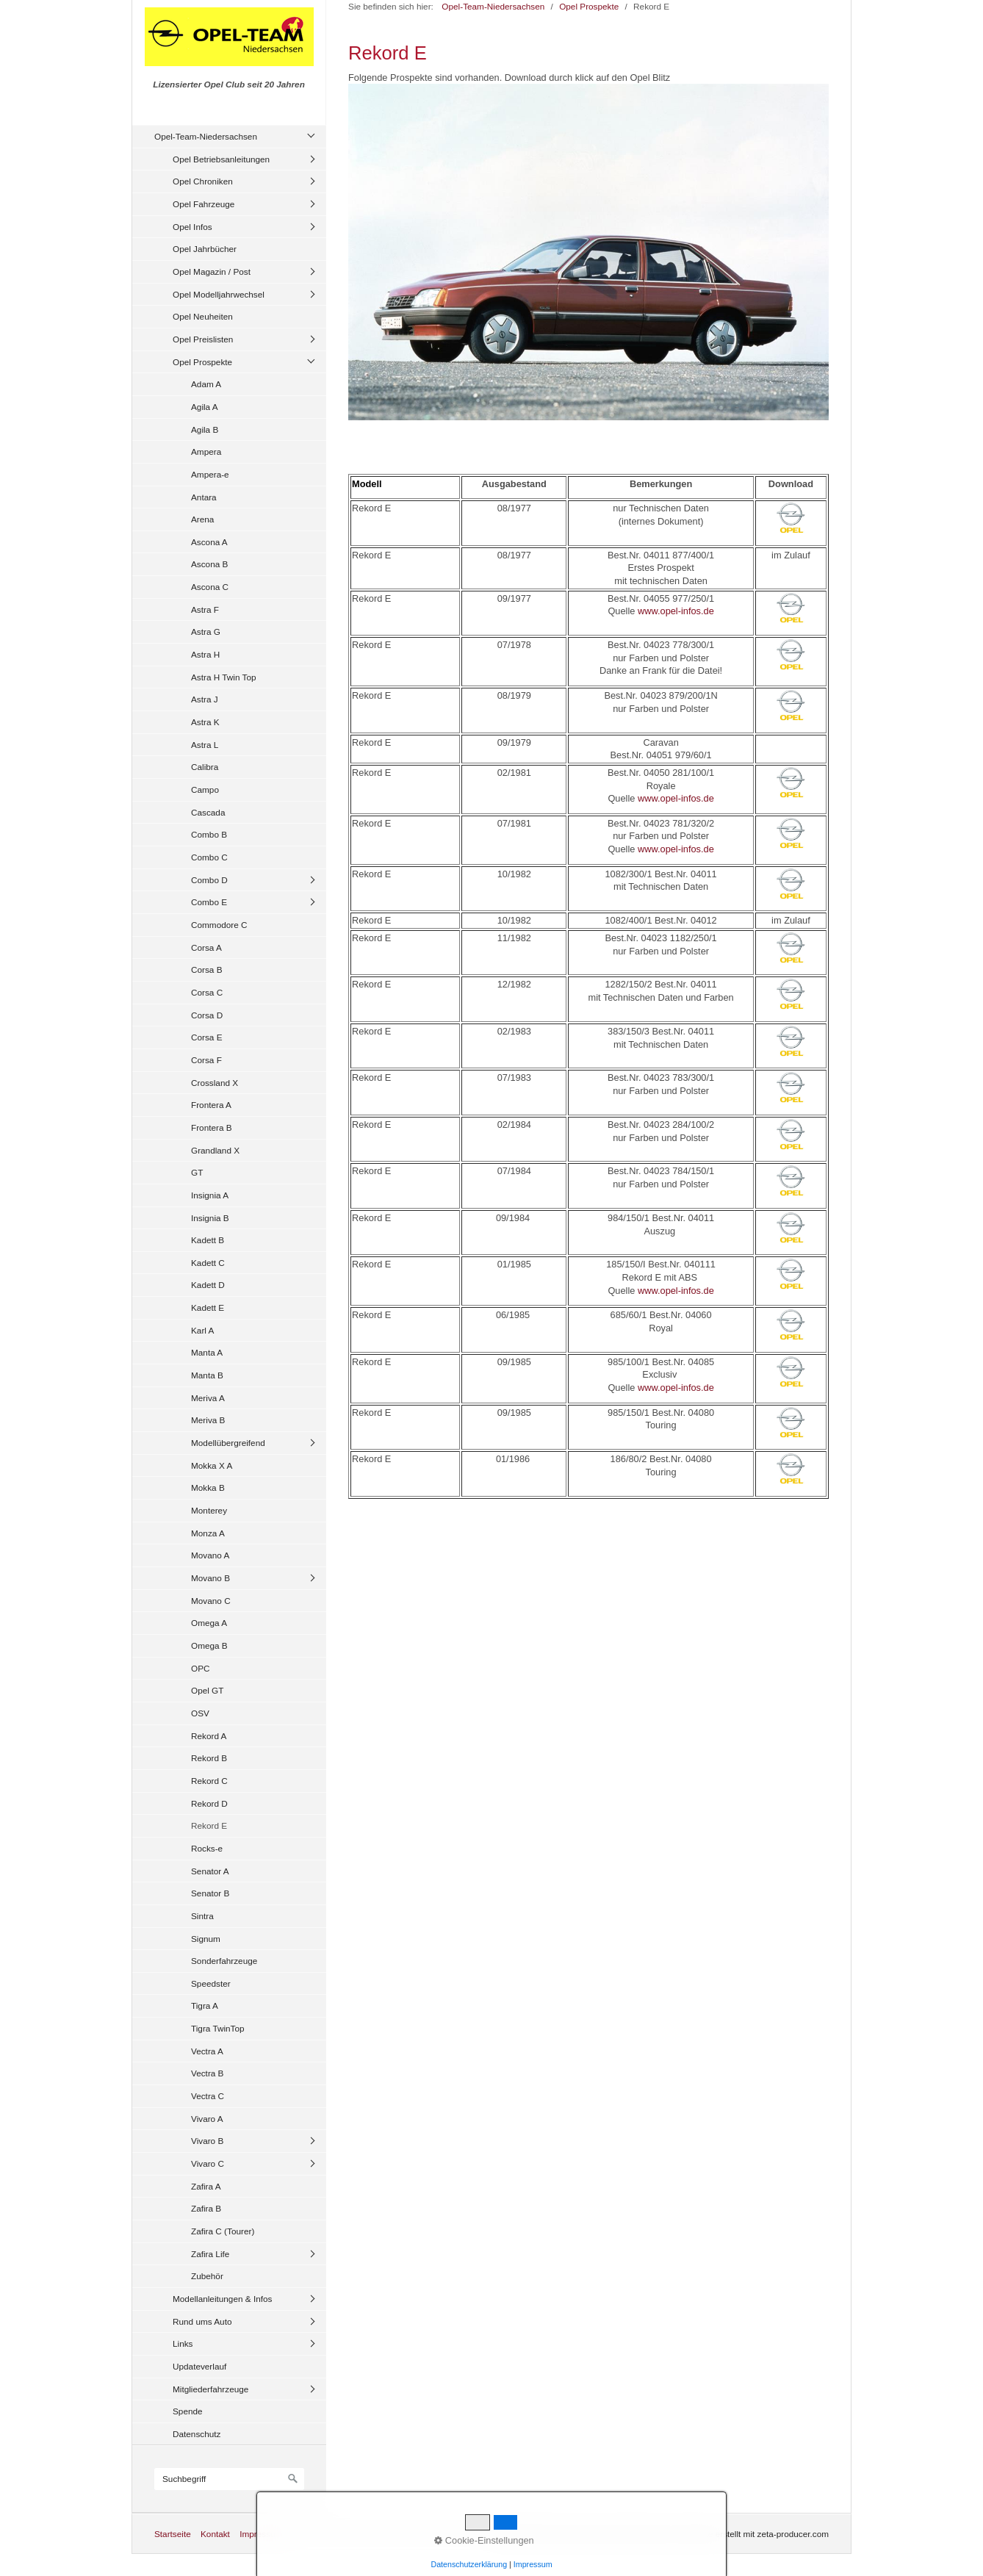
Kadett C (208, 1262)
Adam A (206, 384)
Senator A (210, 1871)
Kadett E (207, 1307)
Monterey (209, 1510)
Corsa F (206, 1060)
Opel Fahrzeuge (203, 204)
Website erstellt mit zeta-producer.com (755, 2534)
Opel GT (207, 1690)
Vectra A (207, 2051)
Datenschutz (196, 2434)
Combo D (209, 880)
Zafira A (206, 2186)
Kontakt (215, 2534)
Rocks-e (207, 1848)
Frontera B (211, 1127)
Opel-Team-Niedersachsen (205, 136)
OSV (200, 1713)
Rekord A (208, 1736)
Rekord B (209, 1758)
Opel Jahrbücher (205, 248)
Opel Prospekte (202, 362)
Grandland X (215, 1150)
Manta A (207, 1352)
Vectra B (207, 2073)
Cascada (208, 812)
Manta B (207, 1375)
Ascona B (209, 564)
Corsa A (206, 947)
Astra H (205, 654)
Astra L (204, 744)
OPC (200, 1668)
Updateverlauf (199, 2366)
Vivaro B (207, 2140)
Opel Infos (192, 226)
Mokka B (208, 1487)
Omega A (209, 1622)
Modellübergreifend (228, 1442)
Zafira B (206, 2208)
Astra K (205, 722)
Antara (204, 497)
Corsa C (207, 992)
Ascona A (209, 542)
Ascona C (209, 586)
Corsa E (207, 1037)
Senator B (210, 1893)
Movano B (210, 1578)
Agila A (204, 406)
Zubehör (207, 2276)
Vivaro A (207, 2118)
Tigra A (204, 2005)
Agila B (204, 429)
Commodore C (219, 924)
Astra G (205, 631)
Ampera (206, 451)
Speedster (211, 1983)
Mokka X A (211, 1465)
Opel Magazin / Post (212, 271)
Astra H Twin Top (223, 677)
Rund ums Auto (202, 2321)
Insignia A (209, 1195)
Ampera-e (210, 474)
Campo (205, 789)
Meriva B (208, 1420)
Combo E (209, 902)
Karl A (202, 1330)
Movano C (211, 1600)
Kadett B (207, 1240)
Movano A (210, 1555)
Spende (188, 2411)
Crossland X (214, 1082)
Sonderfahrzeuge (224, 1960)
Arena (202, 519)
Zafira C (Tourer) (222, 2231)
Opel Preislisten (203, 339)
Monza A (208, 1533)
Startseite (172, 2534)
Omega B (209, 1645)
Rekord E (209, 1825)
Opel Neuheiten (203, 316)
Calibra (204, 766)
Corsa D (207, 1015)
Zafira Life (210, 2254)
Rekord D (209, 1803)
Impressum (261, 2534)
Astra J (204, 699)
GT (197, 1172)
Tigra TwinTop (218, 2028)
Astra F (205, 609)
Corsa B (207, 969)
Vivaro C (207, 2163)
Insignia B (210, 1218)
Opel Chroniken (203, 181)
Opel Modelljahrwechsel (218, 294)
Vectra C (207, 2096)
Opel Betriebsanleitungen (221, 159)
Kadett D (208, 1284)
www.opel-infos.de (676, 610)
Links (182, 2343)
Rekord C (209, 1780)
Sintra (202, 1916)
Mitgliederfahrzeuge (210, 2389)
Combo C (209, 857)
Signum (205, 1938)
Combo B (209, 834)
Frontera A (211, 1104)
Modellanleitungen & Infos (222, 2298)
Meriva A (208, 1398)
